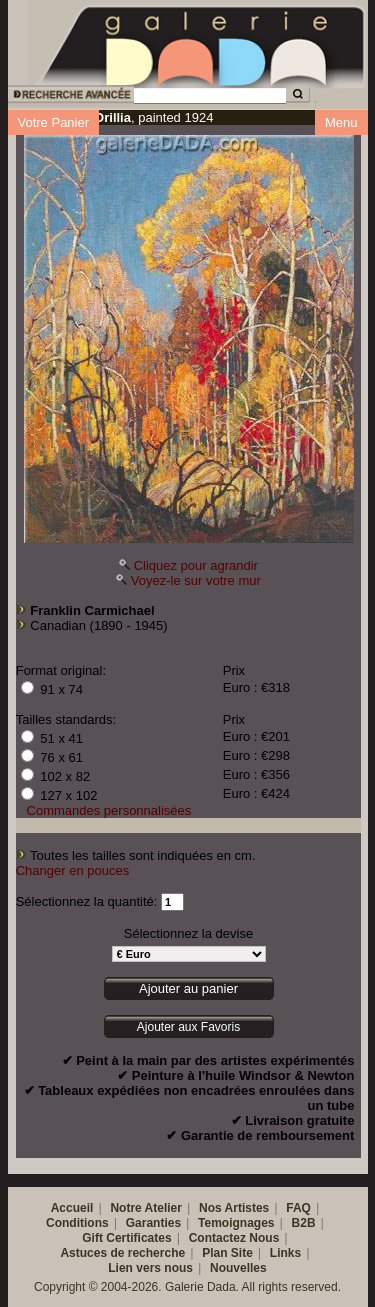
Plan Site (227, 1253)
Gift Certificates (126, 1238)
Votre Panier (54, 122)
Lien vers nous (150, 1268)
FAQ (298, 1208)
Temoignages (236, 1223)
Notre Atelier (146, 1208)
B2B (304, 1223)
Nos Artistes (234, 1208)
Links (285, 1253)
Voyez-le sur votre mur (196, 580)
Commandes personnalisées (109, 810)
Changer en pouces (72, 870)
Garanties (153, 1223)
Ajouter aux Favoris (188, 1027)
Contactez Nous (234, 1238)
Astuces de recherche (122, 1253)
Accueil (72, 1208)
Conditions (77, 1223)
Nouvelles (238, 1268)
